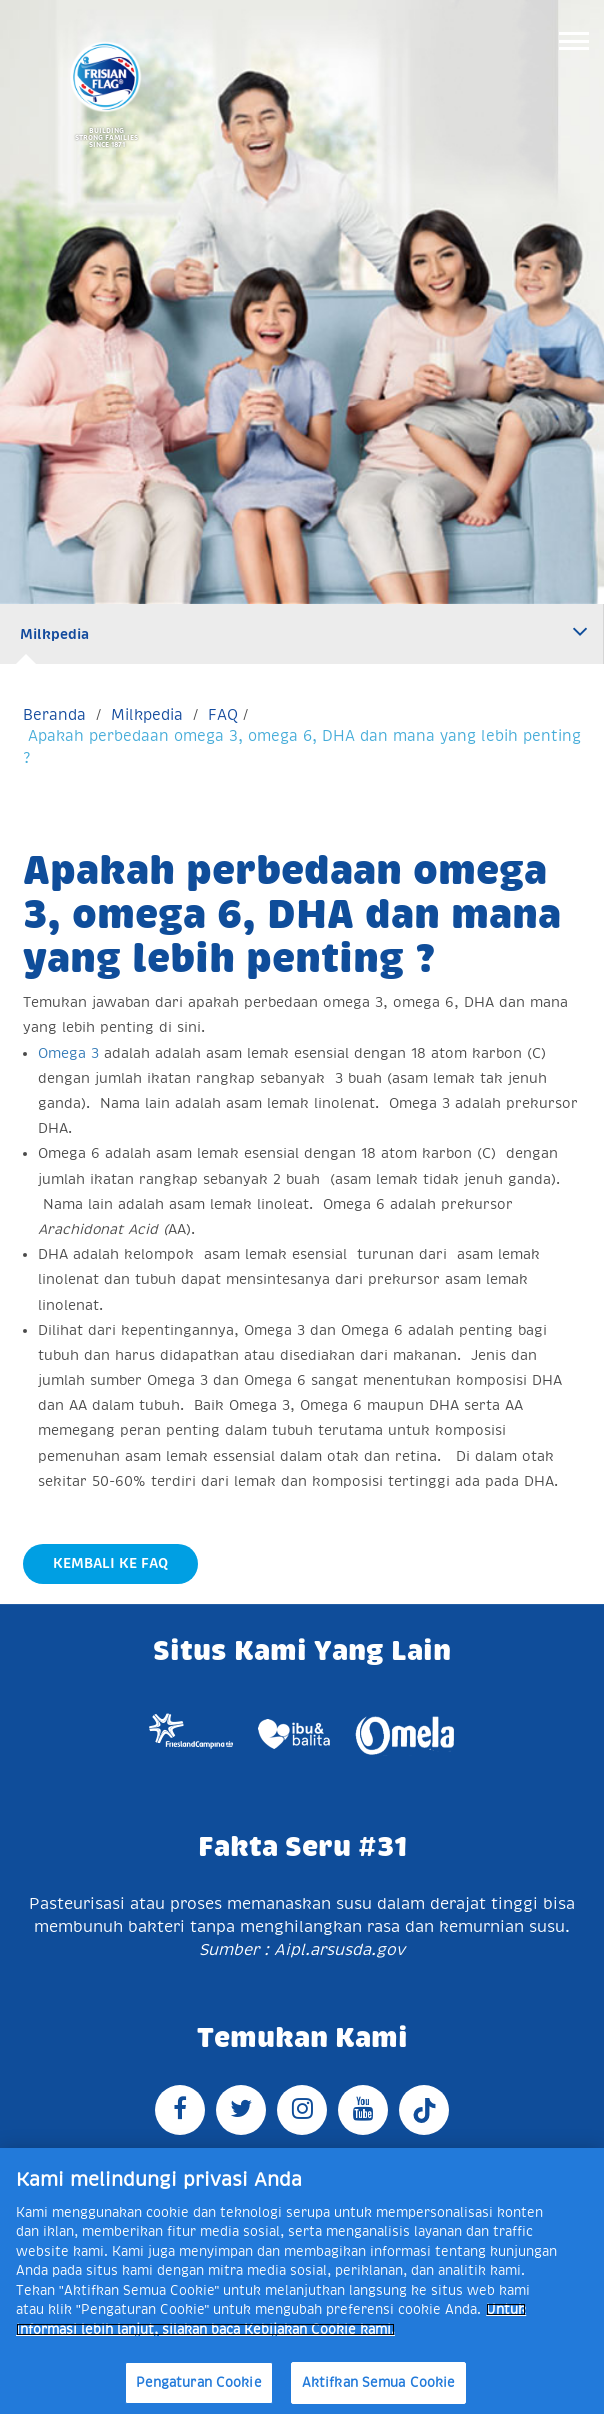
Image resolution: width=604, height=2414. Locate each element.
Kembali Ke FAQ (110, 1563)
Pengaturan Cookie (199, 2382)
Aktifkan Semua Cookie (379, 2382)
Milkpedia (54, 634)
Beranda (54, 714)
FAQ (223, 714)
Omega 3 (71, 1053)
